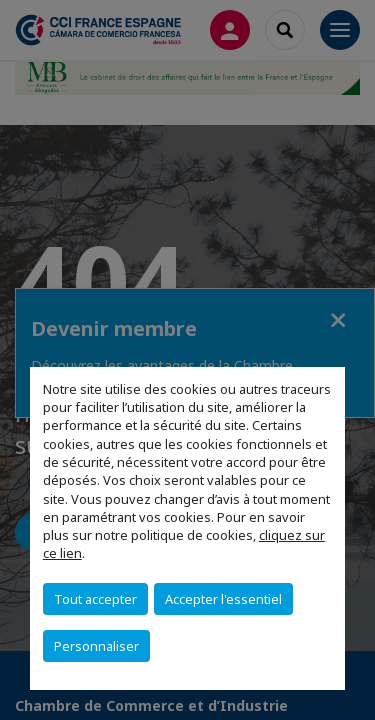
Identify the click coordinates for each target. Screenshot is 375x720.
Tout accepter (95, 599)
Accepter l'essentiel (223, 599)
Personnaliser (96, 646)
